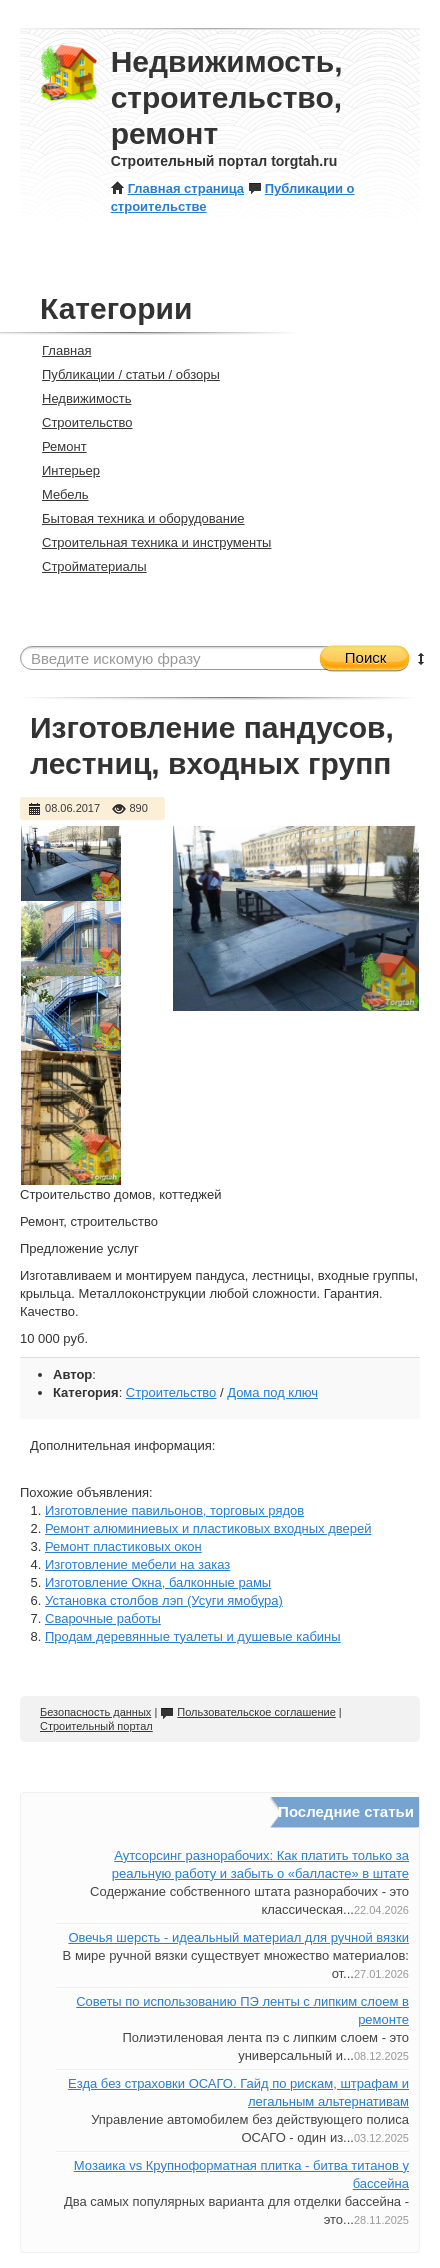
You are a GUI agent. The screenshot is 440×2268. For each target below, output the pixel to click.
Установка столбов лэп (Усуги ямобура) (164, 1600)
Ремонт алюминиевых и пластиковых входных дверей (208, 1528)
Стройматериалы (86, 566)
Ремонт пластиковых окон (123, 1546)
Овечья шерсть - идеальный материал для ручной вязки (238, 1937)
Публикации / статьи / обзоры (122, 374)
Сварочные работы (103, 1618)
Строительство (78, 422)
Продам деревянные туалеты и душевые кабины (193, 1636)
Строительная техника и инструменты (148, 542)
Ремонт (56, 446)
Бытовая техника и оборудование (134, 518)
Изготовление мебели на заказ (137, 1564)
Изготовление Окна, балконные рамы (158, 1582)
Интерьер (62, 470)
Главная (58, 350)
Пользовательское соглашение (247, 1712)
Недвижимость (78, 398)
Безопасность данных (95, 1712)
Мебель (57, 494)
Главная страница (177, 188)
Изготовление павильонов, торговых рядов (174, 1510)
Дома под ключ (272, 1392)
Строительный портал (96, 1726)
